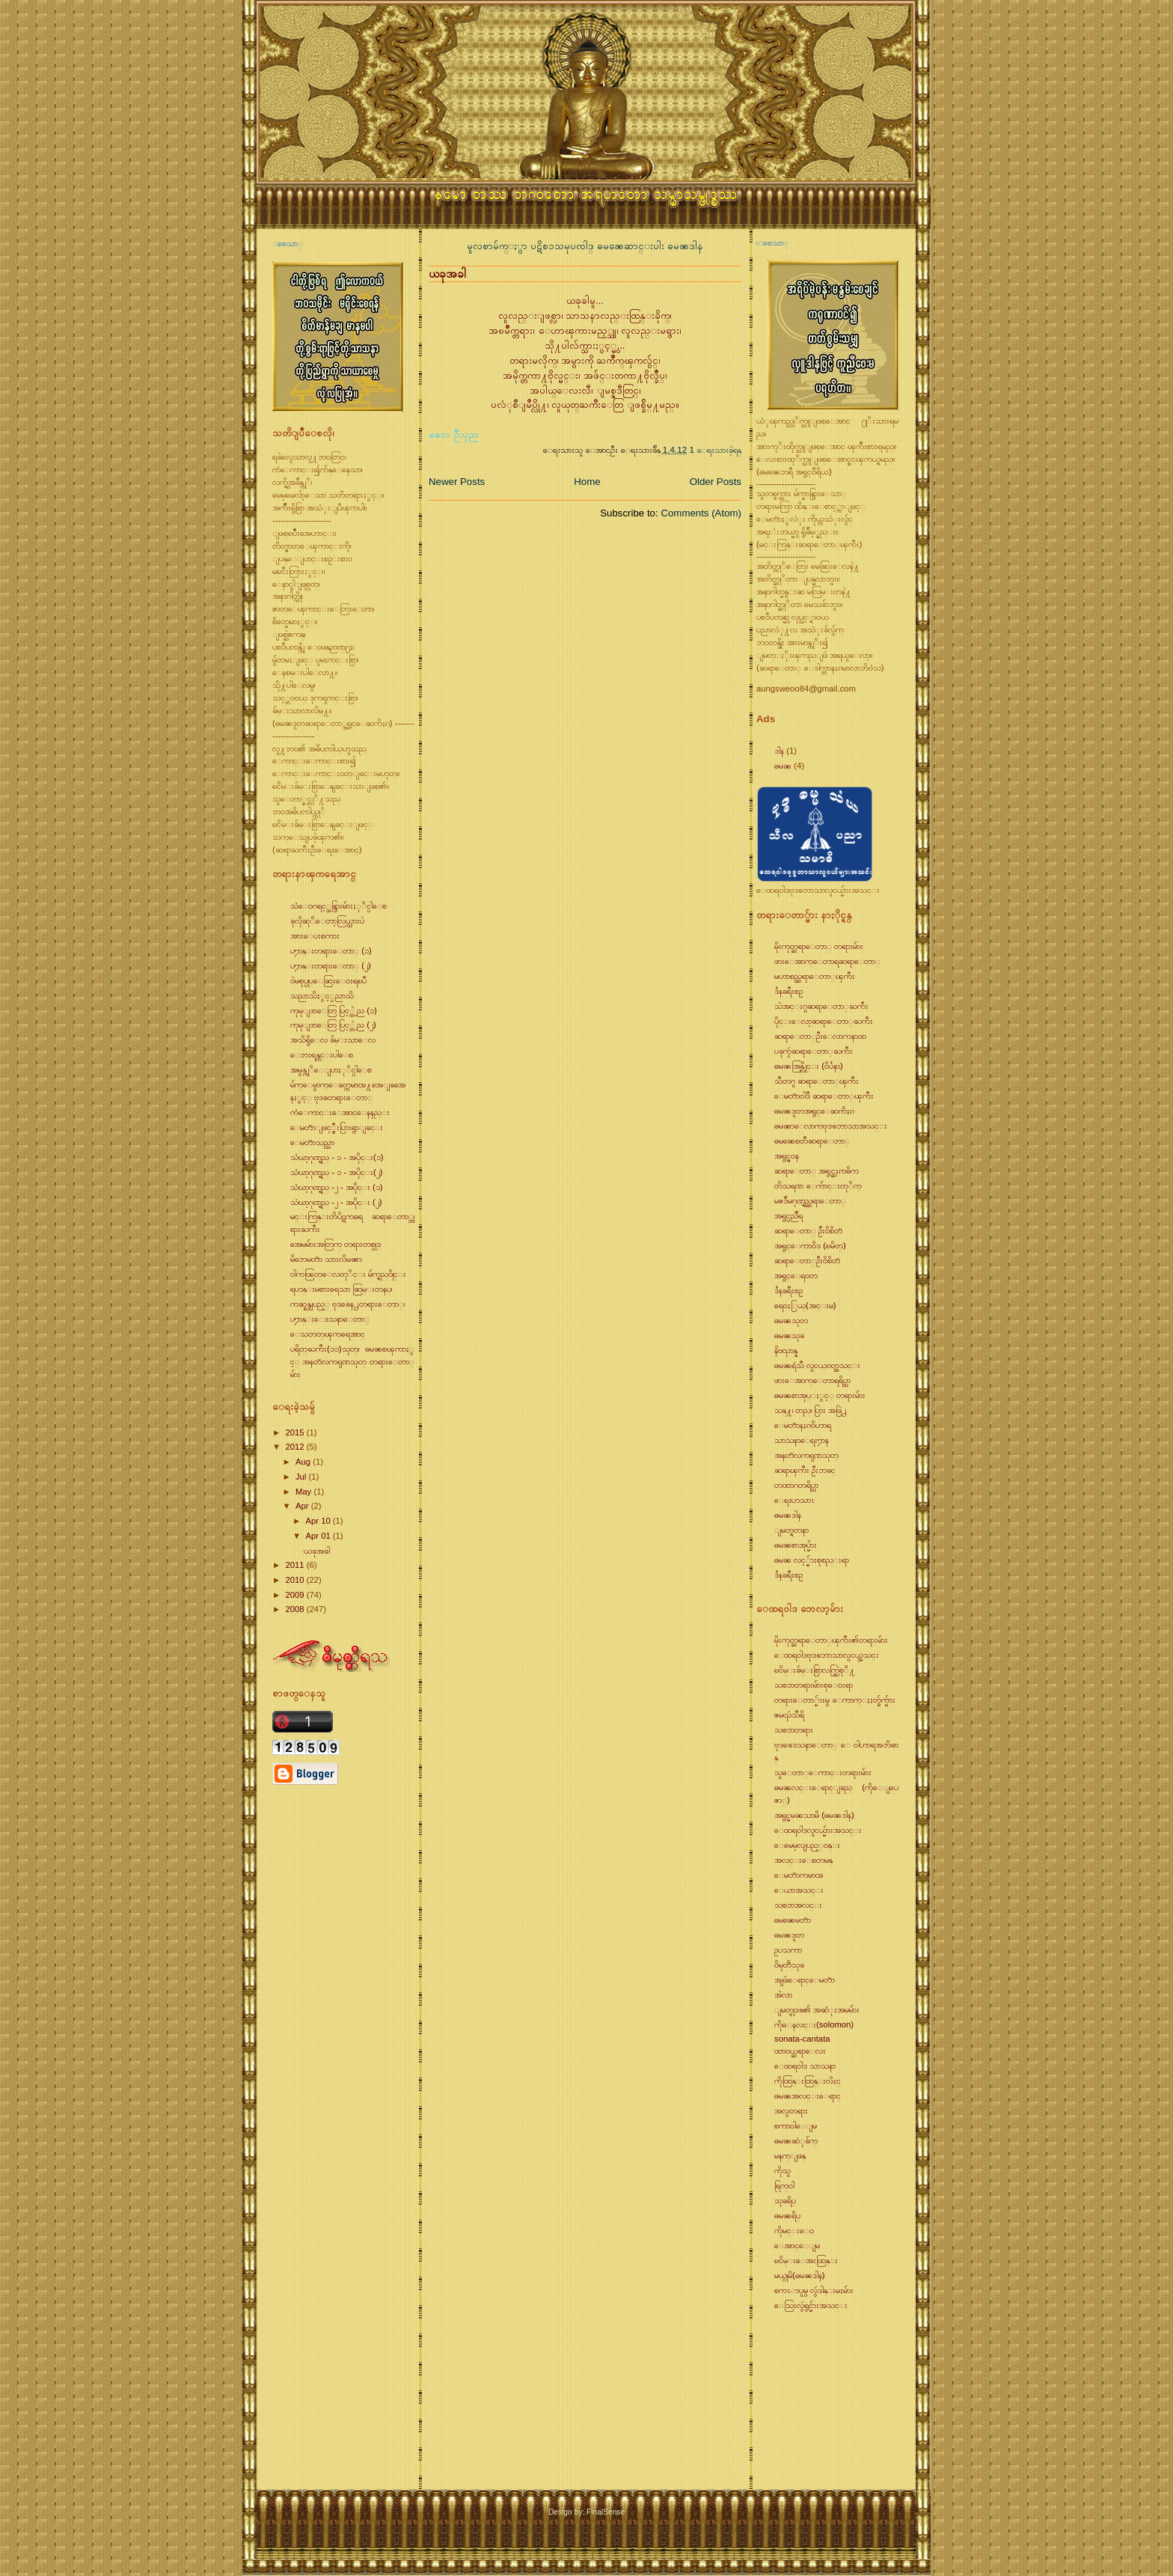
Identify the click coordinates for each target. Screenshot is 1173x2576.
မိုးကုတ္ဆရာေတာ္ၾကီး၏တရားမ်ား (831, 1639)
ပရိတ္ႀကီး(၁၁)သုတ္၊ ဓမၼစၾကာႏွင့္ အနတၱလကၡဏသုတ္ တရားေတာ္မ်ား (352, 1361)
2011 (295, 1564)
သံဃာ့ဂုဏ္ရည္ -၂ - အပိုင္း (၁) (336, 1186)
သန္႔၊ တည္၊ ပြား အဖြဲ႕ (810, 1409)
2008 (295, 1609)
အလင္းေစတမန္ (803, 1859)
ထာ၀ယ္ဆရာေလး (800, 2050)
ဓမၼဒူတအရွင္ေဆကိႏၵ (814, 1110)
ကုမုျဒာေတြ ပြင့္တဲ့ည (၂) (333, 1024)
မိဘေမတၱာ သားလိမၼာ (326, 1258)
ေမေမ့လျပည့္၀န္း (807, 1844)
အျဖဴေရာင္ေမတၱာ (804, 1979)
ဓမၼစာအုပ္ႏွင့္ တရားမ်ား (820, 1395)
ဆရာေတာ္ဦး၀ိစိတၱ (807, 1260)
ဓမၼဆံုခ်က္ (796, 2140)
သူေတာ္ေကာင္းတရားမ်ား (823, 1772)
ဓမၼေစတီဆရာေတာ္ (812, 1140)
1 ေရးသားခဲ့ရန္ (716, 449)
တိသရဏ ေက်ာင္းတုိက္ (818, 1185)
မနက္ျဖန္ (790, 2155)
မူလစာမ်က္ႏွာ (498, 245)
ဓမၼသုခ (789, 1335)
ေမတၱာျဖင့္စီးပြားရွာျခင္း (336, 1127)
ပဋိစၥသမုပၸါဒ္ (563, 245)
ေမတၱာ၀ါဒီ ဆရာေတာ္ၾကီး (824, 1095)
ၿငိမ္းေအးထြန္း (806, 2260)
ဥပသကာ (788, 1949)
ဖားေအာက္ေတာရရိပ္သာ (812, 1380)
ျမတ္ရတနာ (791, 1529)
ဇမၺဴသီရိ (789, 1714)
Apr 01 (318, 1535)
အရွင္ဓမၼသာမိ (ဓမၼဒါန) (814, 1814)
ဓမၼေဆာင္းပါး (632, 245)
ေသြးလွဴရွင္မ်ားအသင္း (811, 2305)
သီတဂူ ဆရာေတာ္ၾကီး (816, 1080)
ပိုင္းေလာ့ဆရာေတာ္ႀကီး (823, 1020)
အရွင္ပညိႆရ (788, 1215)
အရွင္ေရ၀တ (796, 1275)
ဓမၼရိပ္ (787, 2215)
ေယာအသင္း (799, 1889)
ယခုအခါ (317, 1550)
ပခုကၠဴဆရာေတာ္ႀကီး (813, 1050)
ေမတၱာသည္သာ (312, 1142)
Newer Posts (457, 481)
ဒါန (779, 750)
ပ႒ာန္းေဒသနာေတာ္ (330, 1318)
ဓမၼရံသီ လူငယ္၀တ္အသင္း (817, 1365)
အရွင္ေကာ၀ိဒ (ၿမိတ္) (810, 1245)
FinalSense (605, 2512)
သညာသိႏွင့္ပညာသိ (322, 995)
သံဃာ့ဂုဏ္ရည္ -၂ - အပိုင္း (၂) (336, 1201)
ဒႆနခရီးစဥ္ (788, 990)
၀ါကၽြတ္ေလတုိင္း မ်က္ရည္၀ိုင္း (348, 1273)
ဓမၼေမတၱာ (792, 1919)
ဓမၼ (782, 765)
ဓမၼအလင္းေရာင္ (807, 2095)
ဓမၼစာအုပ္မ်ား (795, 1544)
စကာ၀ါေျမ (795, 2125)
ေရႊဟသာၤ (794, 1499)
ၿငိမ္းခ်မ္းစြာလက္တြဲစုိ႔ (814, 1669)
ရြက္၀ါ (784, 2185)
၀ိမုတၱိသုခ (789, 1964)
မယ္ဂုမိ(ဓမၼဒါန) (799, 2275)
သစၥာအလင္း (798, 1904)
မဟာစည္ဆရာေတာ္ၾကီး (814, 975)
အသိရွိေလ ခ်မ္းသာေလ (333, 1039)
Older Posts (715, 481)
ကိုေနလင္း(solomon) (814, 2024)
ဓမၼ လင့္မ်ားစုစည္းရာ (811, 1559)
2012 (295, 1446)
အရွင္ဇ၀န (786, 1155)
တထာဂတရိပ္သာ (796, 1484)
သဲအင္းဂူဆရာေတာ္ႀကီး (821, 1005)
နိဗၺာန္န (785, 1350)
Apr (303, 1505)
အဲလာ (783, 1994)
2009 (295, 1594)
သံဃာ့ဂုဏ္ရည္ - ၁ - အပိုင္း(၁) (337, 1157)
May (304, 1491)
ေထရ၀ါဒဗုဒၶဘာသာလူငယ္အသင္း (826, 1654)
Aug (304, 1461)
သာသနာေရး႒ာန (801, 1439)
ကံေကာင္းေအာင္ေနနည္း (340, 1112)
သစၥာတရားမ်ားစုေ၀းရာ (813, 1684)
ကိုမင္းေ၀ (794, 2230)
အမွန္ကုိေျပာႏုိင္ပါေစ (331, 1069)
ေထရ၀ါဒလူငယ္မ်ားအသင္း (818, 1829)
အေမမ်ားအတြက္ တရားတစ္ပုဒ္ (335, 1243)
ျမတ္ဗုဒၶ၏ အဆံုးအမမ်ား (817, 2009)
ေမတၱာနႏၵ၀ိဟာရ (802, 1424)
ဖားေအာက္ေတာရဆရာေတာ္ (827, 960)
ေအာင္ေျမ (797, 2245)
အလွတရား (791, 2110)
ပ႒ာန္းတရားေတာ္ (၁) (331, 950)
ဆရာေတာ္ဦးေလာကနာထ (820, 1035)
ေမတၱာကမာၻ (798, 1874)
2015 (295, 1432)
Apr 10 (318, 1520)
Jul (302, 1476)
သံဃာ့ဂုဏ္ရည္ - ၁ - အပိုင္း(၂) (336, 1172)
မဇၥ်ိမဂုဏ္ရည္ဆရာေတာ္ (810, 1200)
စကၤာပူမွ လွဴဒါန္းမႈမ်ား (814, 2290)
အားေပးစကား (315, 935)
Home (587, 481)
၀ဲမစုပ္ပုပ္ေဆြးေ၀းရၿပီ (328, 980)
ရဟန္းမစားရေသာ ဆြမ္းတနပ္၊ (341, 1288)
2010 (295, 1579)
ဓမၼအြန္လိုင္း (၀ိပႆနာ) (808, 1065)
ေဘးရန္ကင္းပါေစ (321, 1054)
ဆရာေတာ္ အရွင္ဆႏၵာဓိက (816, 1170)
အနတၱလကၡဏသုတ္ (806, 1454)
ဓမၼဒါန (685, 245)
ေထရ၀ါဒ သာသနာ (805, 2065)
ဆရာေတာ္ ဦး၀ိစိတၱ (808, 1230)
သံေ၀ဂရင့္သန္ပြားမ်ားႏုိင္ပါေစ (338, 905)
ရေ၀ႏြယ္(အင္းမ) (805, 1305)
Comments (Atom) (701, 513)
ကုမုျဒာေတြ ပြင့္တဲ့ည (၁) (333, 1010)
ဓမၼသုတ (791, 1320)
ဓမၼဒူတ (789, 1934)
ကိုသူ (782, 2170)
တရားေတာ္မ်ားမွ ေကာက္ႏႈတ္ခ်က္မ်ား (834, 1699)
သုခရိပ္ (785, 2200)
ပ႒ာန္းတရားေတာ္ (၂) (330, 965)
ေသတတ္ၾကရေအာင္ (327, 1333)
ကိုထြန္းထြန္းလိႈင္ (807, 2080)
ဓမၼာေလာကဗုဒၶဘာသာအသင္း (830, 1125)
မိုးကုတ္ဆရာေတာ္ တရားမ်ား (818, 945)
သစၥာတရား (793, 1729)
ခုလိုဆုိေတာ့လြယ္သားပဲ (327, 920)
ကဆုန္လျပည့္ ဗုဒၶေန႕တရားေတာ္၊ (347, 1303)
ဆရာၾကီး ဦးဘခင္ (805, 1469)
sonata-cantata (802, 2038)
